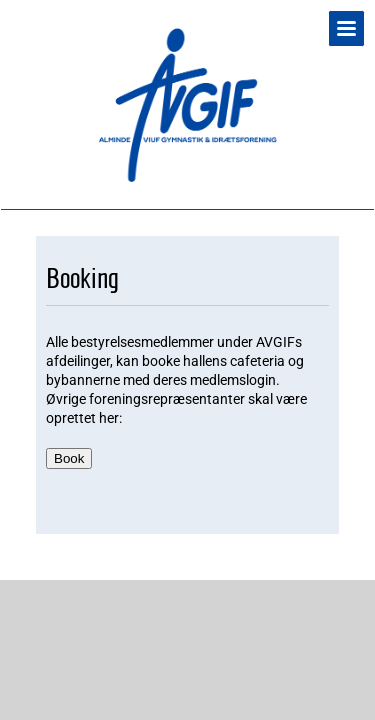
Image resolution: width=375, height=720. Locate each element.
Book (69, 458)
